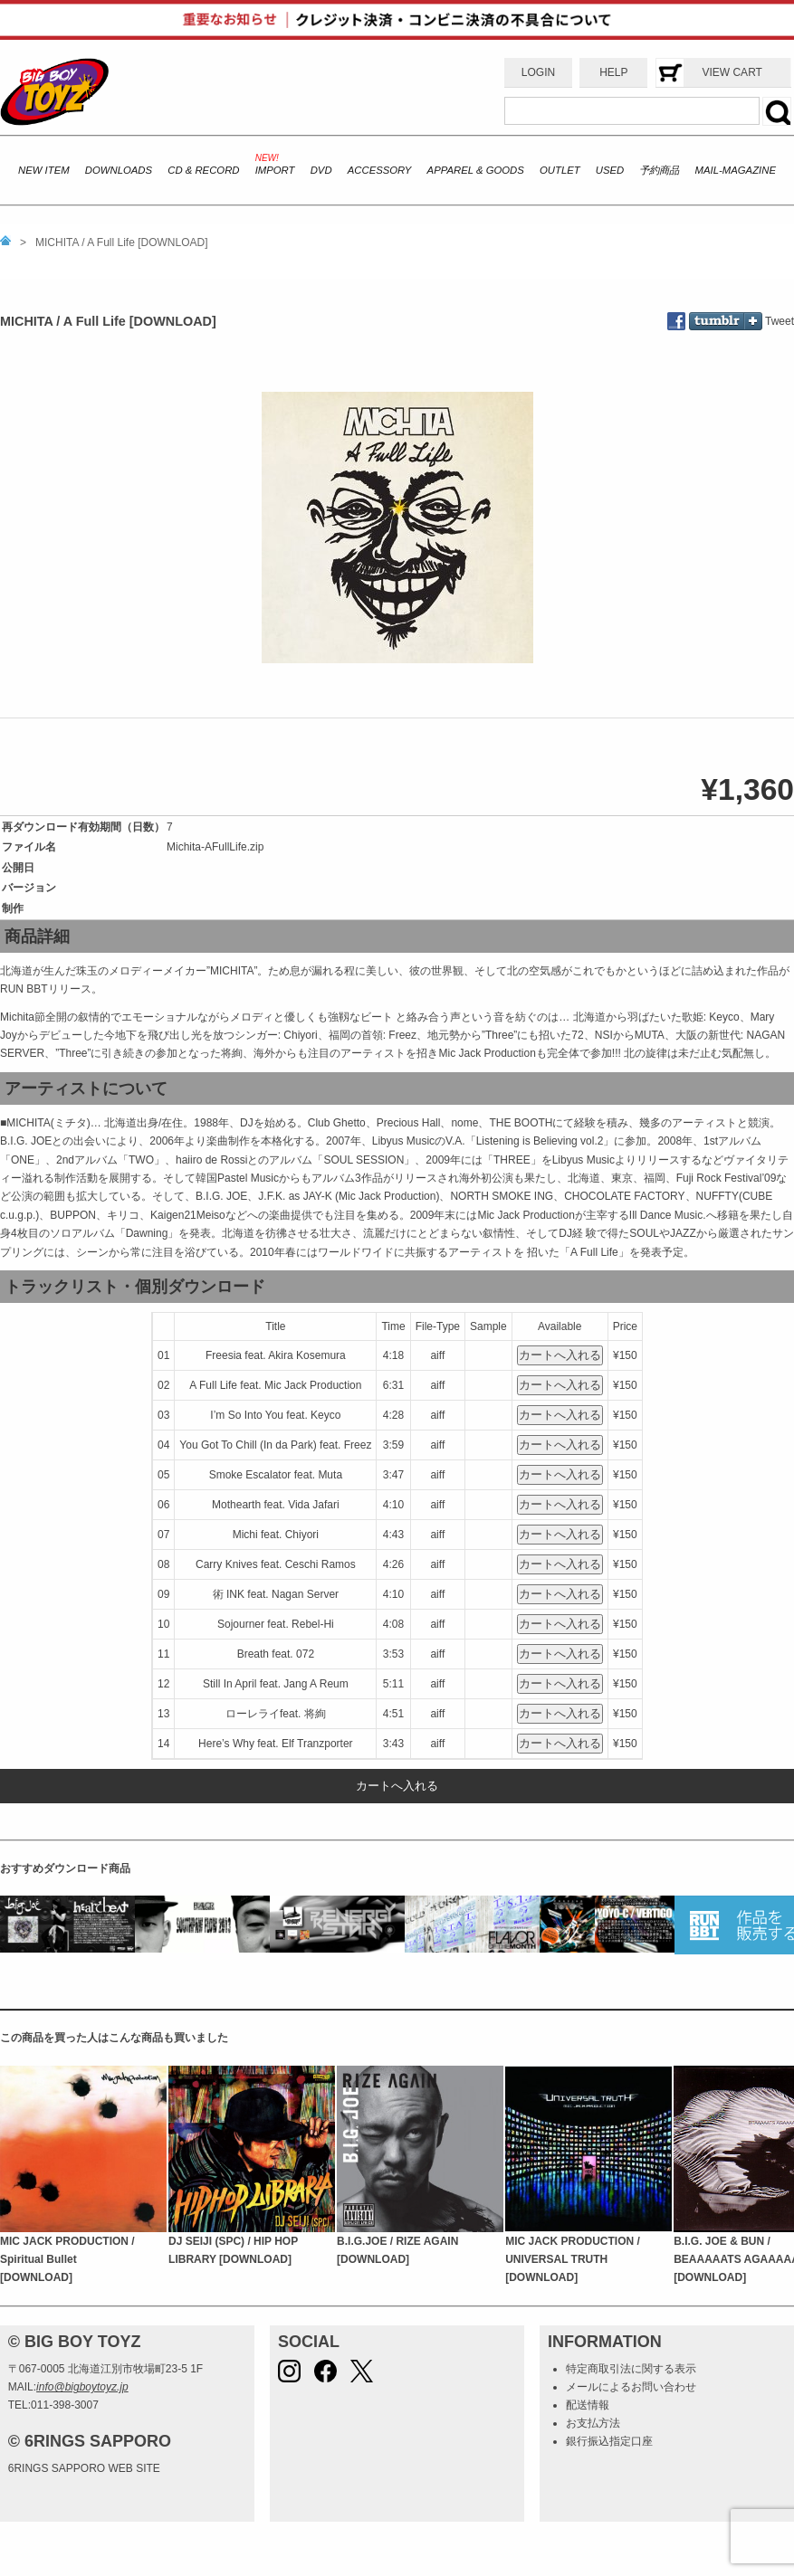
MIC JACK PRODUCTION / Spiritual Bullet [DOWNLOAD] (67, 2260)
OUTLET (560, 170)
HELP (613, 72)
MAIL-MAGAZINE (735, 170)
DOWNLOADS (118, 170)
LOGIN (538, 72)
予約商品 (659, 170)
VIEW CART (731, 72)
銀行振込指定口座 (609, 2441)
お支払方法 (593, 2423)
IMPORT (275, 170)
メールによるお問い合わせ (631, 2387)
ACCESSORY (380, 170)
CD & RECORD (203, 170)
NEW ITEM (44, 170)
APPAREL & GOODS (475, 170)
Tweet (779, 321)
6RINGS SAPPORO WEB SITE (84, 2468)
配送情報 (587, 2405)
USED (610, 170)
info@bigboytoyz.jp (82, 2387)
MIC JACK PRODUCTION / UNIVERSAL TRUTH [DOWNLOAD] (572, 2260)
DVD (321, 170)
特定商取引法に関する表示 (631, 2368)
